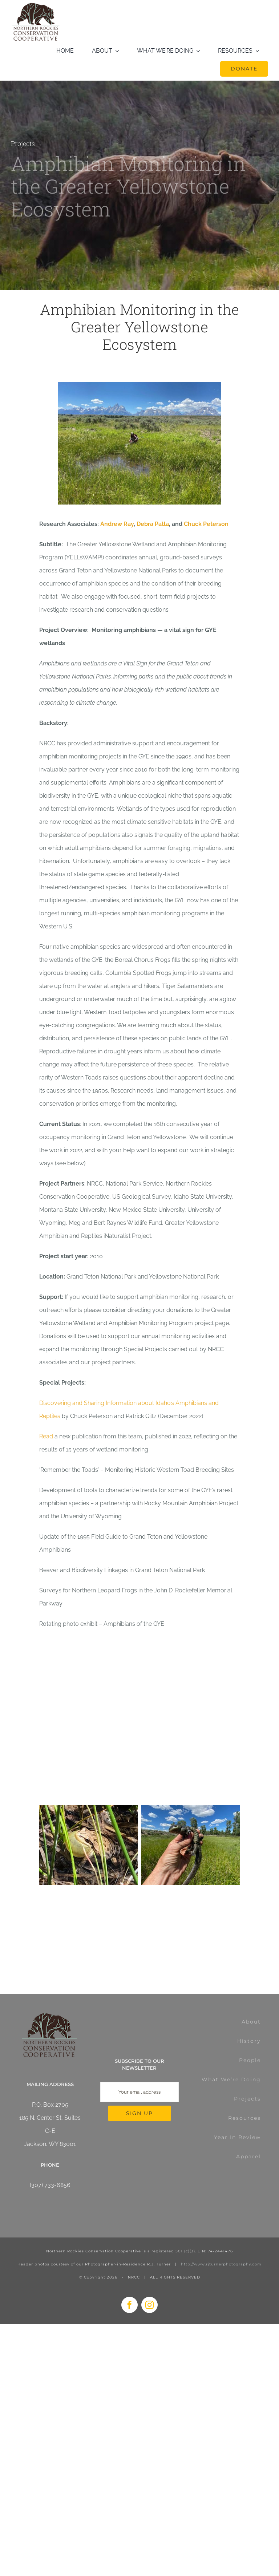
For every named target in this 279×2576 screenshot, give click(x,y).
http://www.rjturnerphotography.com (221, 2264)
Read (46, 1436)
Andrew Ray (117, 524)
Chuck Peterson (206, 524)
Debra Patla (153, 524)
